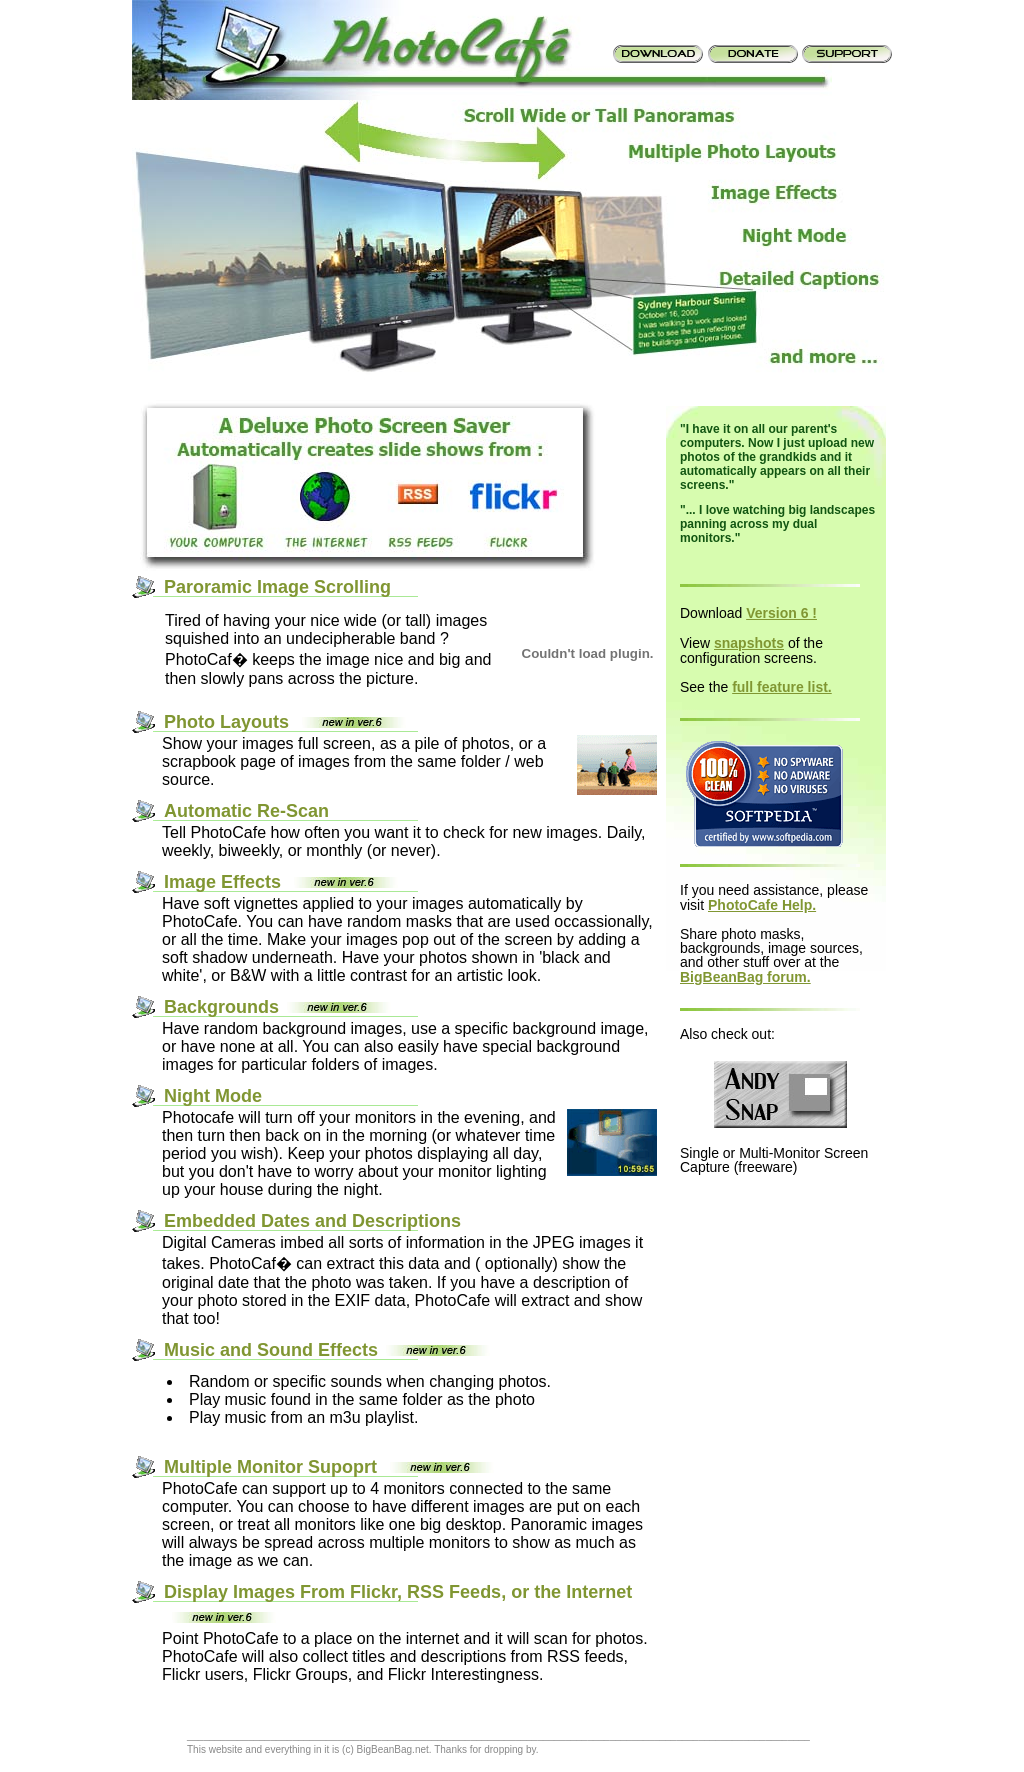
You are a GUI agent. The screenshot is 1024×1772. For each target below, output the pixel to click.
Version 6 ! (781, 613)
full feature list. (782, 687)
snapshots (749, 643)
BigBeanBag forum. (745, 977)
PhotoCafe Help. (762, 905)
